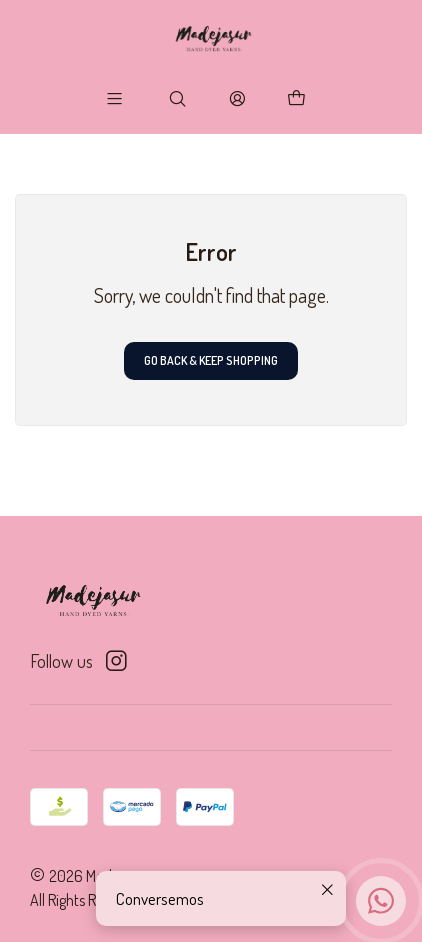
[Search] (178, 98)
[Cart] (297, 98)
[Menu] (115, 98)
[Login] (237, 98)
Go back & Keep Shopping (211, 360)
